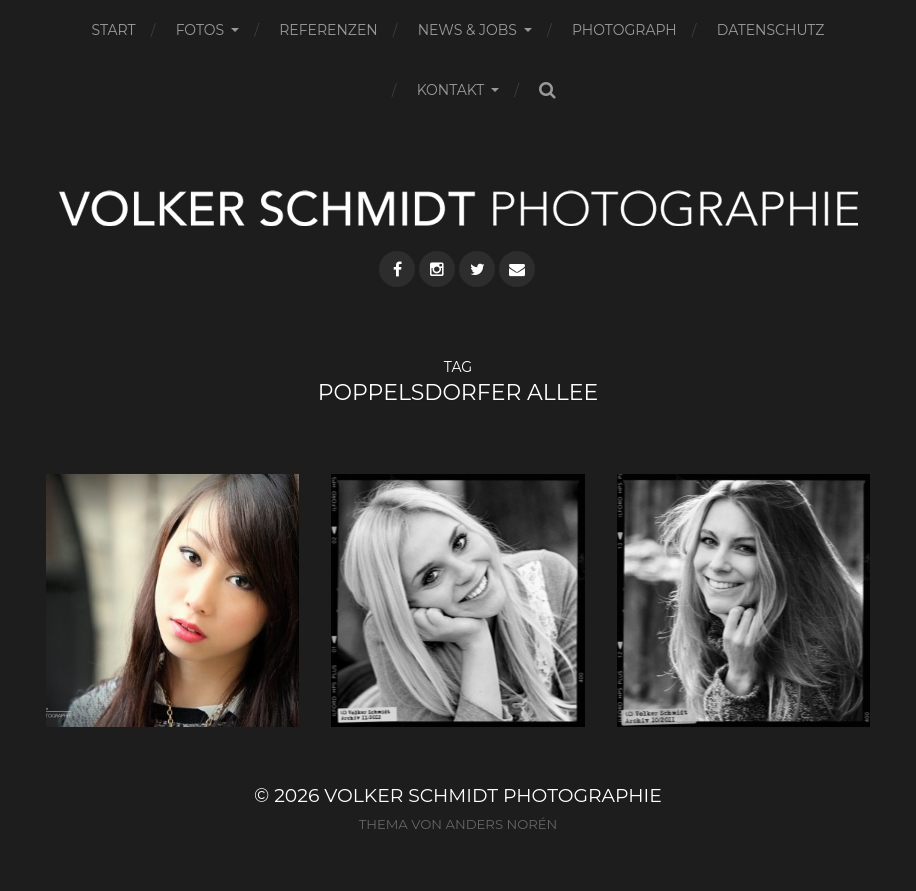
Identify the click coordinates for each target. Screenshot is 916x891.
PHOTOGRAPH (624, 30)
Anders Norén (501, 824)
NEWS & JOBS (467, 30)
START (114, 30)
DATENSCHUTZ (771, 30)
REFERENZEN (328, 30)
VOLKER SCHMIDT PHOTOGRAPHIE (493, 795)
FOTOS (200, 30)
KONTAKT (451, 90)
